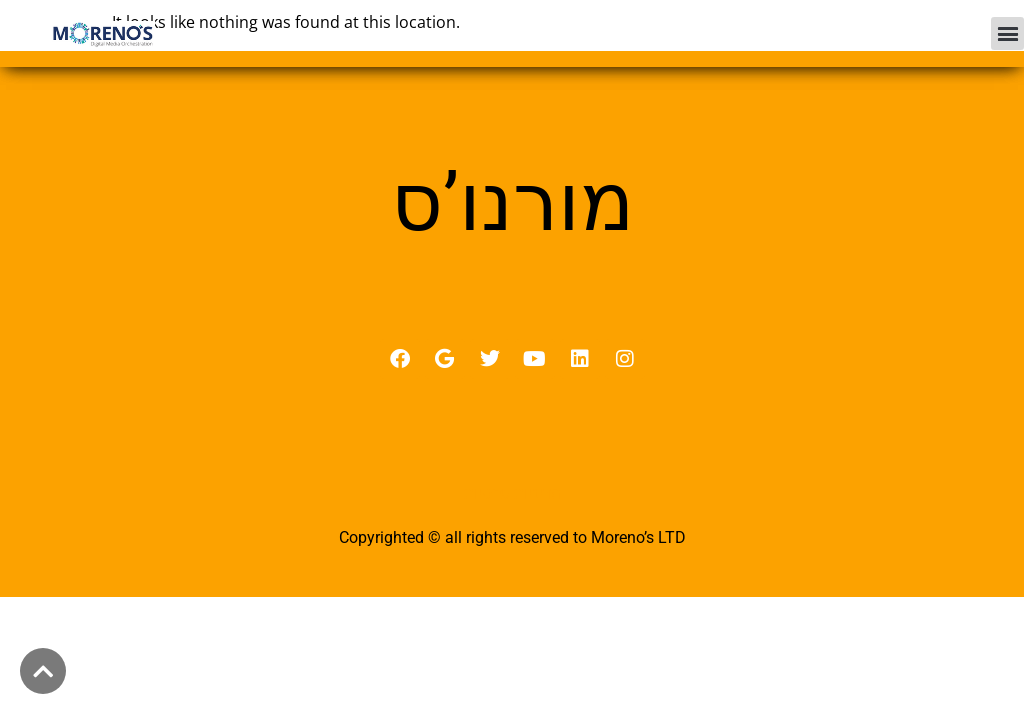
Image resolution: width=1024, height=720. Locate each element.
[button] (1007, 33)
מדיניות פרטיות (512, 493)
